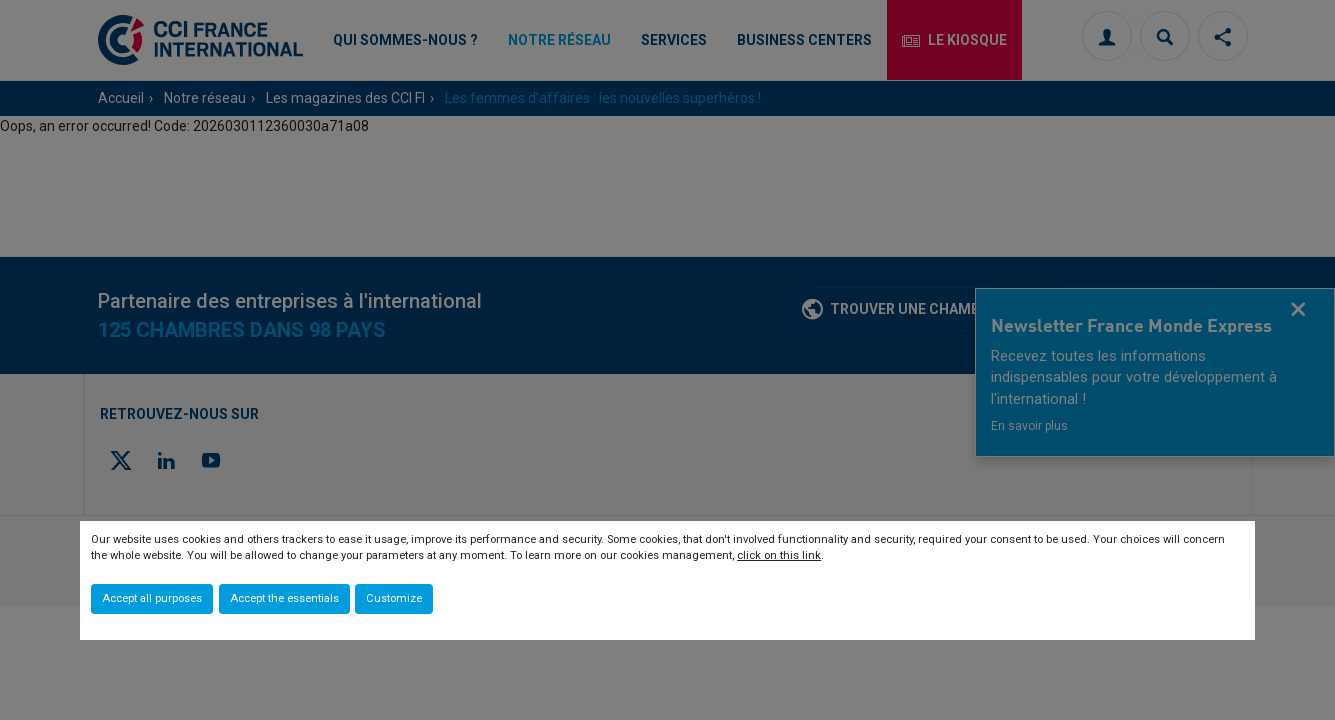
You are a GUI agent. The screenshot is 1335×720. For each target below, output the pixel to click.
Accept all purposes (152, 598)
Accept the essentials (284, 598)
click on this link (779, 555)
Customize (394, 598)
